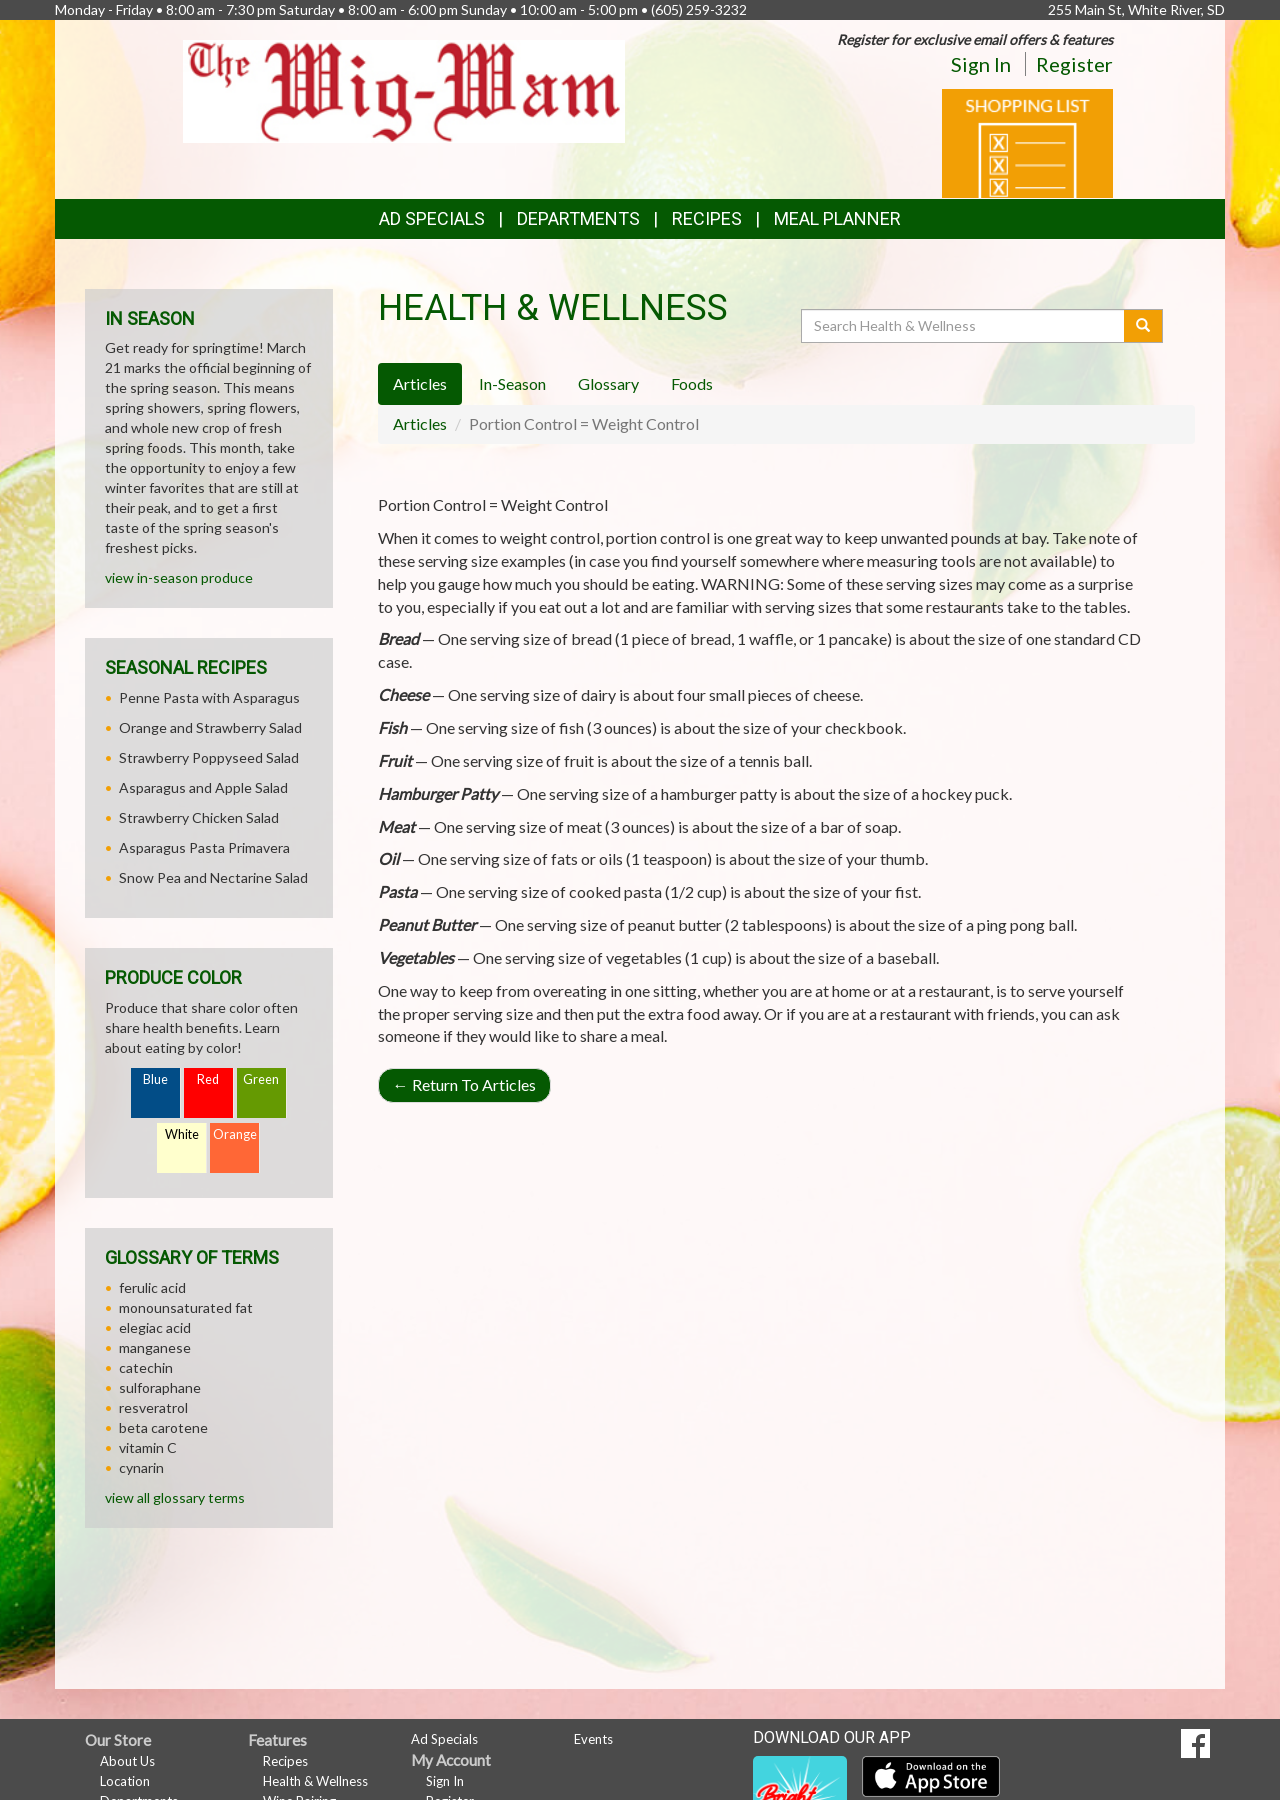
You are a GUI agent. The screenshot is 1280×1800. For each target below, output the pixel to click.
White (182, 1134)
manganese (155, 1347)
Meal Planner (837, 218)
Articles (420, 423)
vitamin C (148, 1447)
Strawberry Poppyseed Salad (209, 757)
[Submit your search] (1143, 326)
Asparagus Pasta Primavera (204, 847)
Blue (155, 1079)
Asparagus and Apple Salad (203, 787)
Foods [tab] (692, 383)
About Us (127, 1761)
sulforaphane (160, 1387)
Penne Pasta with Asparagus (209, 697)
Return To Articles (464, 1084)
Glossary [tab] (608, 383)
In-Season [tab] (512, 383)
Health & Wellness (315, 1781)
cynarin (141, 1467)
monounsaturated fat (186, 1307)
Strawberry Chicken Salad (199, 817)
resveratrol (153, 1407)
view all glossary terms (175, 1497)
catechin (146, 1367)
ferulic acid (152, 1287)
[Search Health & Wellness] (964, 326)
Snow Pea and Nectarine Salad (213, 877)
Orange (235, 1134)
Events (593, 1739)
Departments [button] (578, 218)
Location (125, 1781)
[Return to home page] (404, 89)
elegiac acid (155, 1327)
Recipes (707, 218)
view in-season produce (179, 577)
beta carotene (163, 1427)
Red (208, 1079)
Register (1074, 64)
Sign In (981, 64)
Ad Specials (432, 218)
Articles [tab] (420, 383)
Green (261, 1079)
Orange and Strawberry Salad (210, 727)
